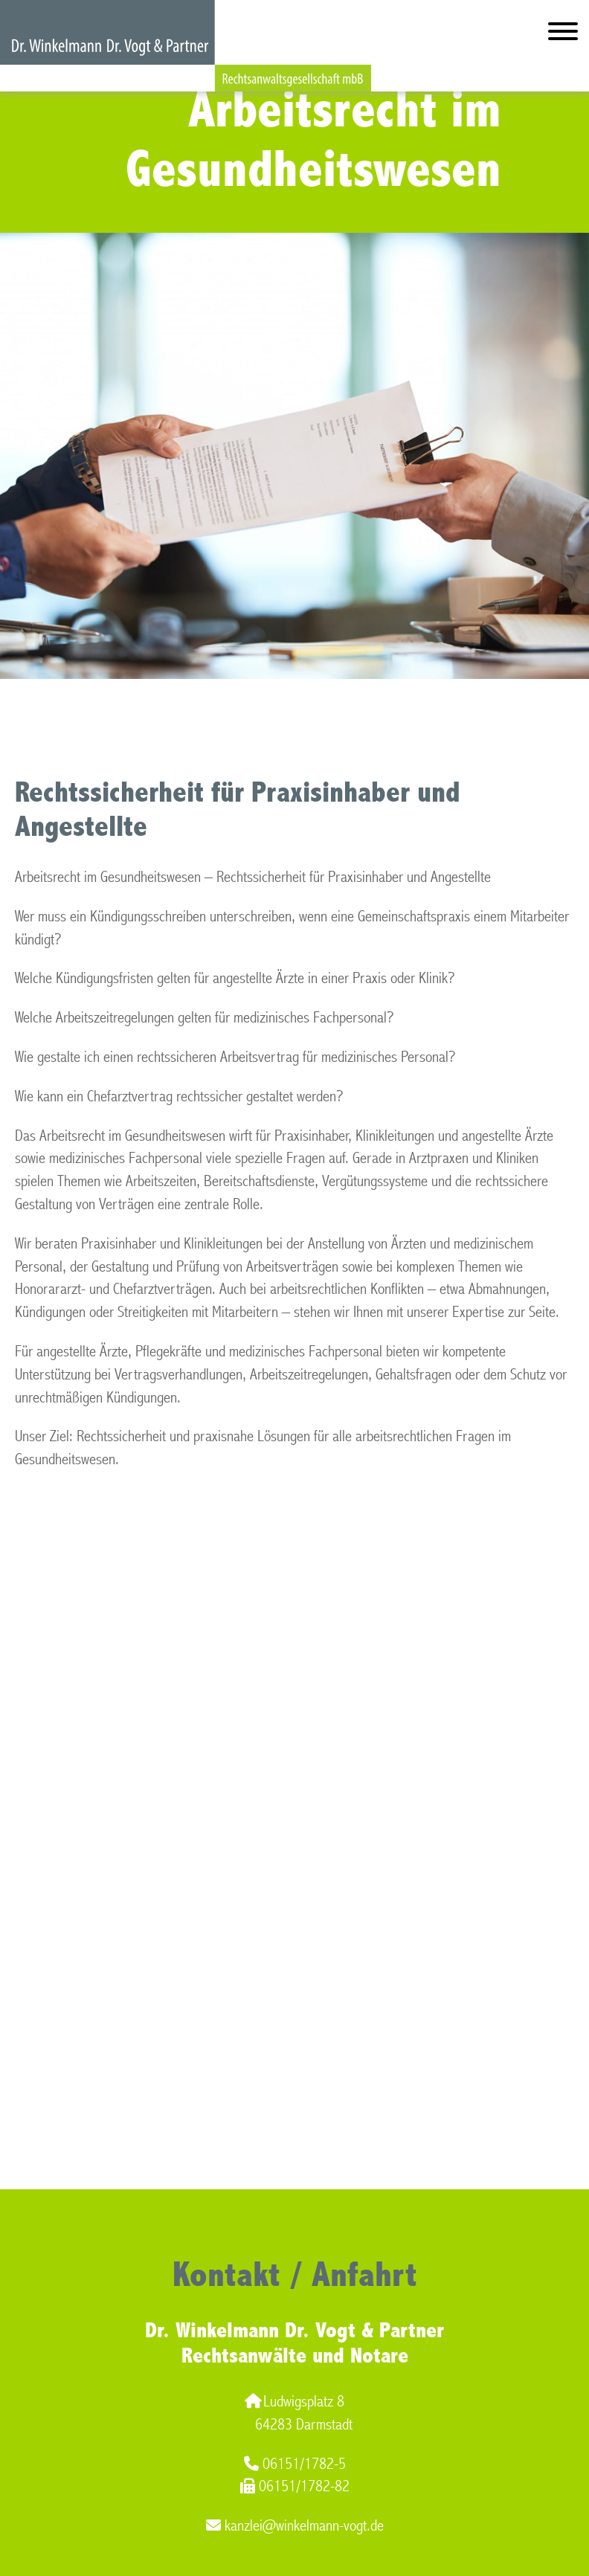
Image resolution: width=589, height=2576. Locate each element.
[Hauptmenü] (563, 34)
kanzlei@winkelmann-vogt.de (295, 2526)
